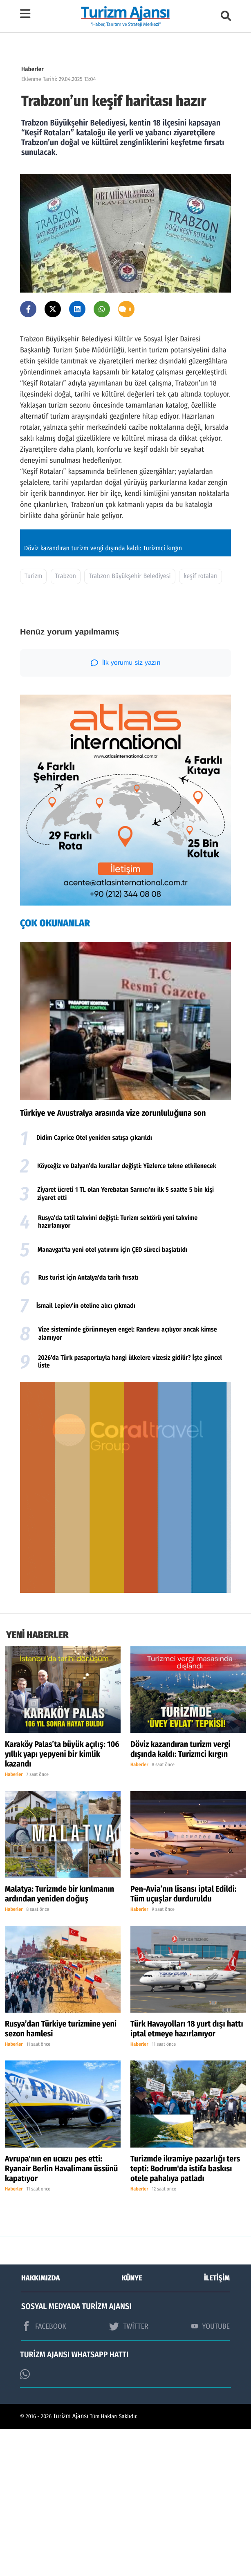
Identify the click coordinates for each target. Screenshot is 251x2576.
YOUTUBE (210, 2473)
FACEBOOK (43, 2473)
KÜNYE (132, 2425)
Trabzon (65, 723)
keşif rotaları (200, 723)
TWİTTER (128, 2473)
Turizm (33, 723)
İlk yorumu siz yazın (126, 810)
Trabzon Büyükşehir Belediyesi (129, 723)
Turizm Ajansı (71, 2563)
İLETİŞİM (217, 2425)
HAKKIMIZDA (40, 2425)
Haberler (32, 69)
